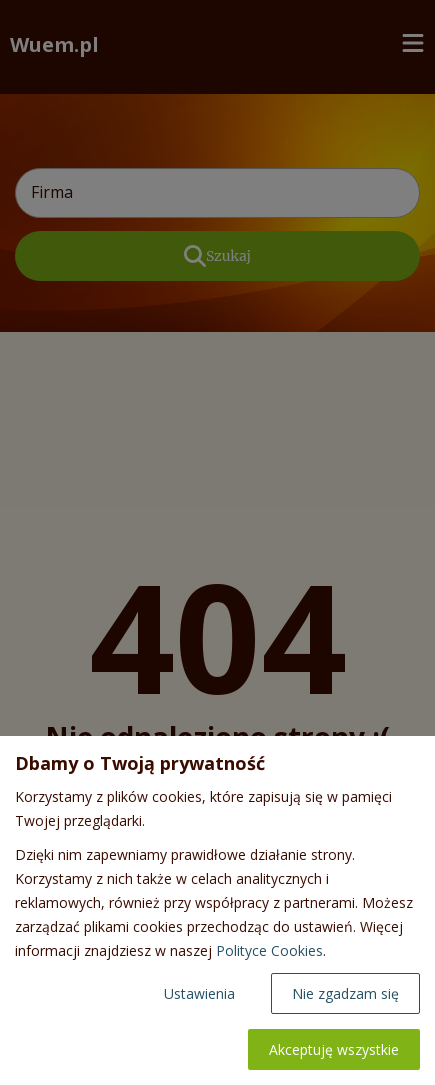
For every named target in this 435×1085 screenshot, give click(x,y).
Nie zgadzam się (345, 993)
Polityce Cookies (269, 950)
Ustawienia (199, 993)
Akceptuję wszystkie (334, 1049)
